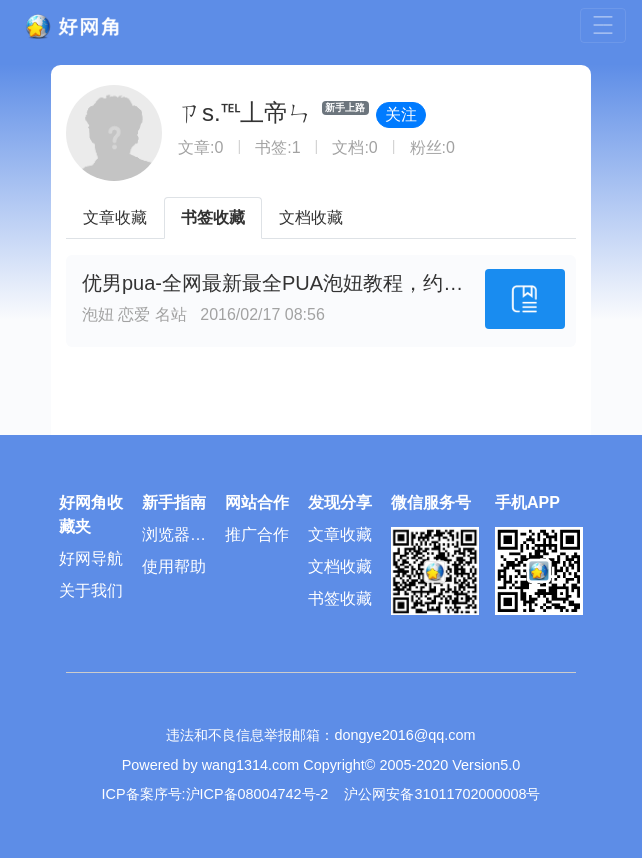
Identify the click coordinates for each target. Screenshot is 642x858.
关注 (401, 114)
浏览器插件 (174, 538)
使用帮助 (174, 566)
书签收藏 (213, 217)
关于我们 (91, 590)
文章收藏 (115, 217)
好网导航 (91, 558)
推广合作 (257, 534)
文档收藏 (311, 217)
